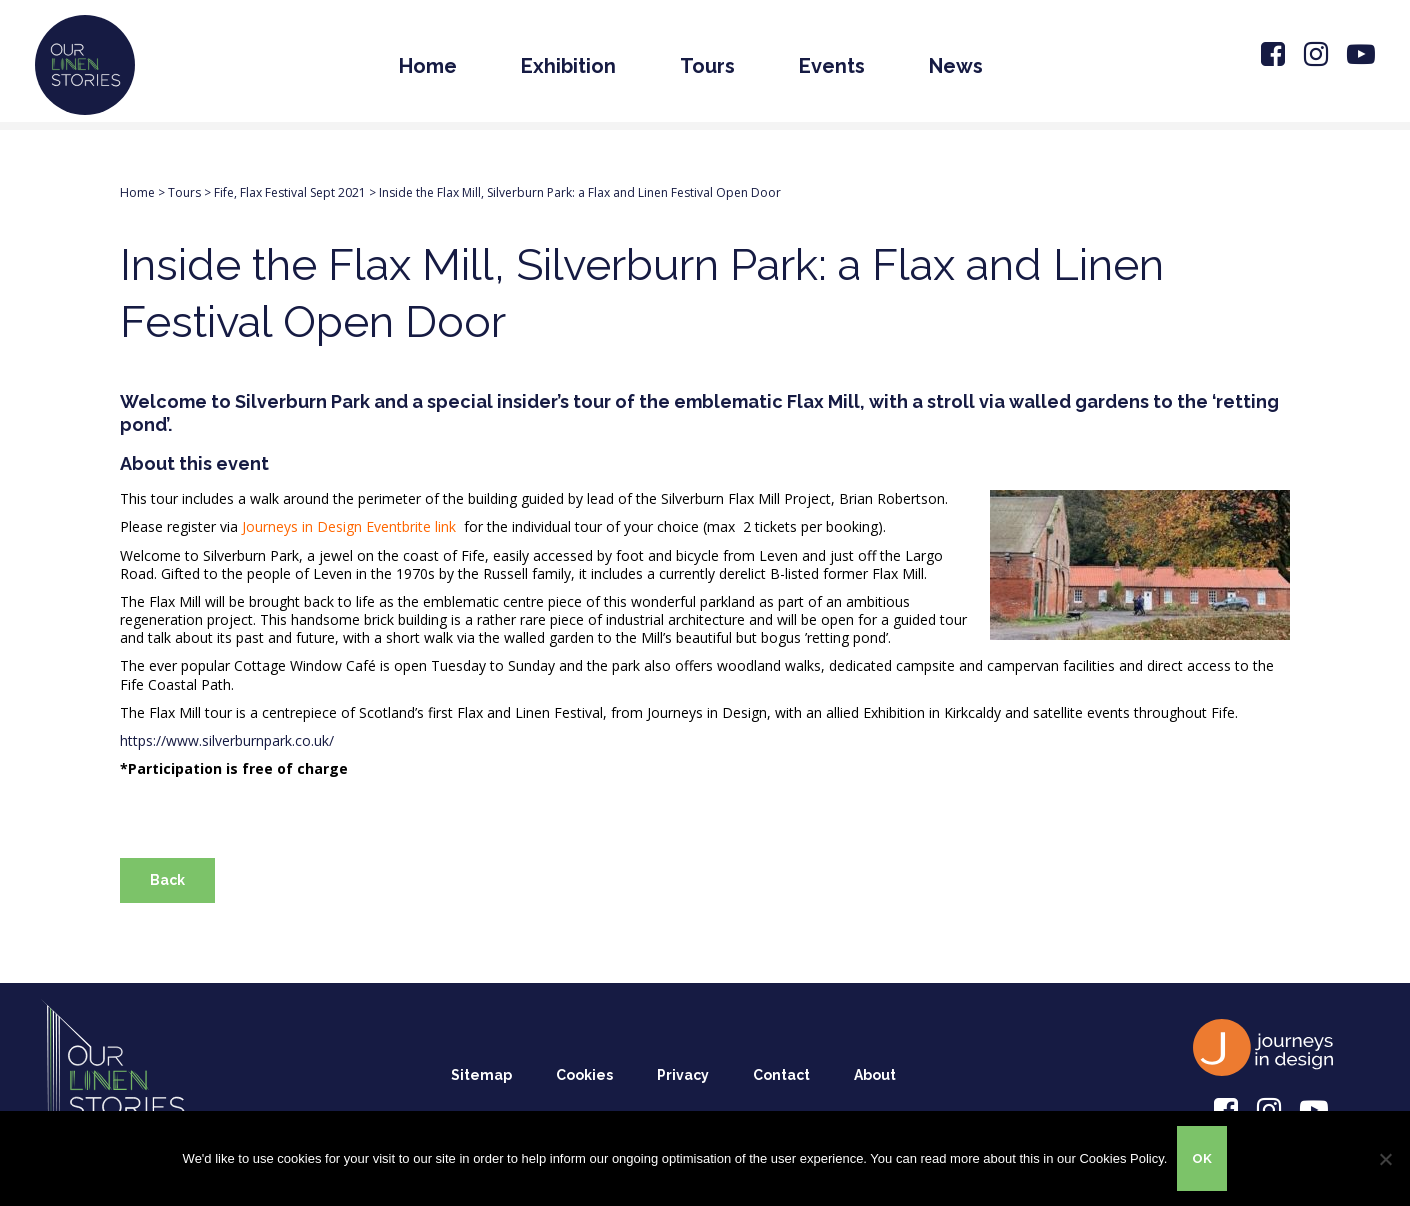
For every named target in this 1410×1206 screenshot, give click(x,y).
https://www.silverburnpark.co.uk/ (227, 740)
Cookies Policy (1121, 1158)
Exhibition (568, 66)
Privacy (683, 1075)
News (956, 66)
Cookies (584, 1075)
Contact (781, 1075)
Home (428, 66)
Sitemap (481, 1075)
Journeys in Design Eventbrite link (351, 526)
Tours (707, 66)
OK (1202, 1158)
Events (832, 66)
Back (167, 880)
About (875, 1075)
